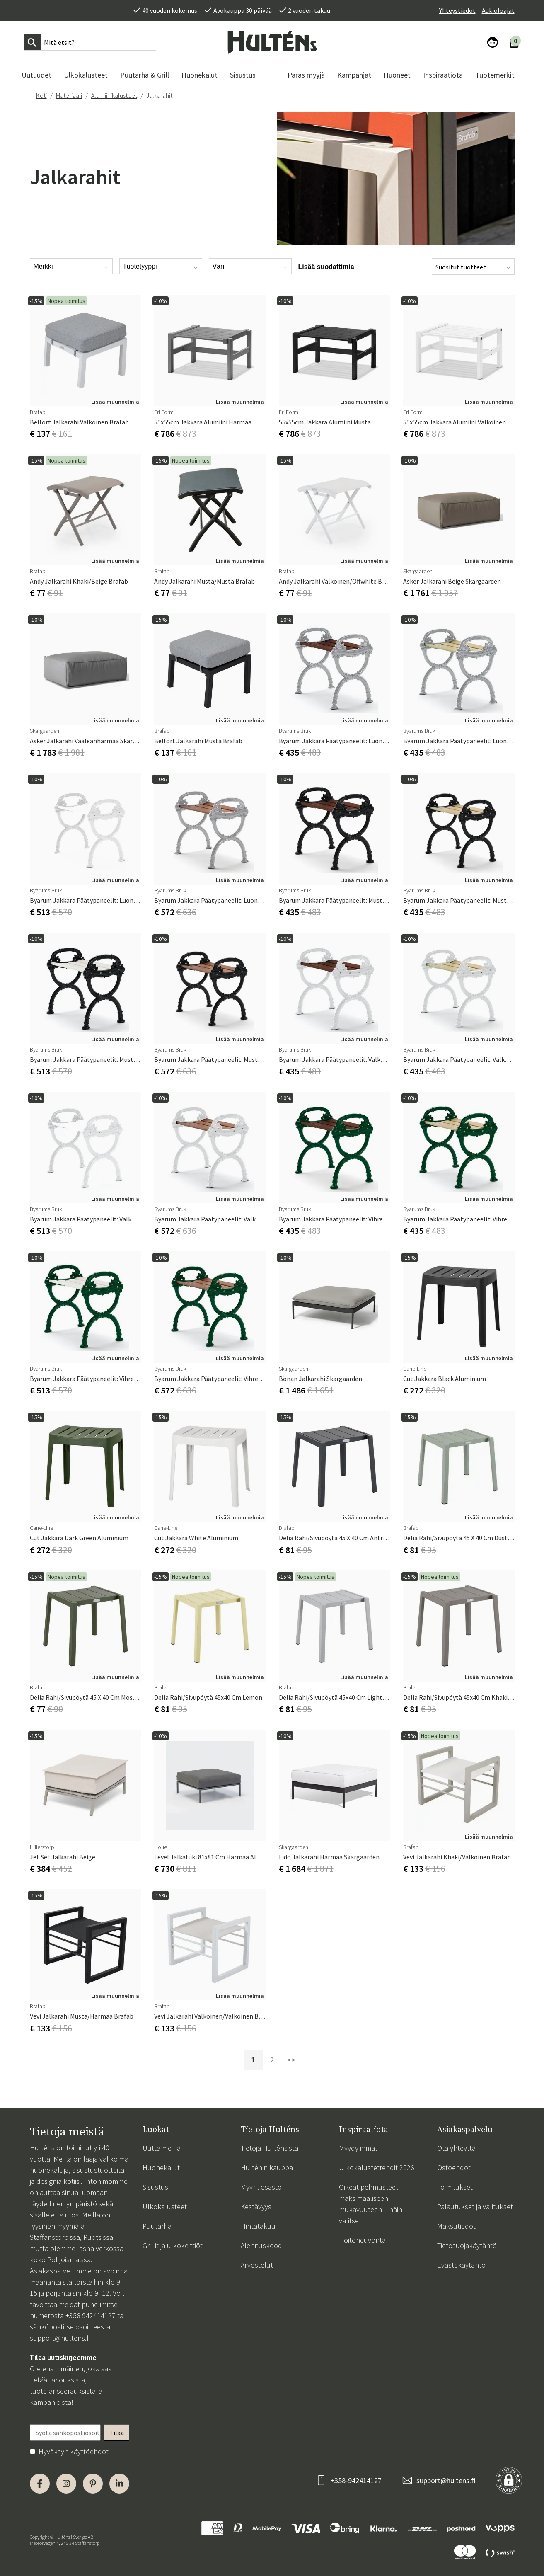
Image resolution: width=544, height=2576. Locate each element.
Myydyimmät (358, 2148)
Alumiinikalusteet (114, 95)
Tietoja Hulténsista (269, 2148)
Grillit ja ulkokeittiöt (173, 2245)
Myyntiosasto (261, 2187)
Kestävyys (256, 2206)
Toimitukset (455, 2187)
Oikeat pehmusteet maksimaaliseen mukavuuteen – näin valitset (370, 2203)
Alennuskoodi (262, 2245)
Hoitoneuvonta (362, 2240)
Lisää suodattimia (326, 266)
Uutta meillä (162, 2148)
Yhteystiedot (457, 10)
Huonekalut (161, 2167)
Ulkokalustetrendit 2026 (376, 2167)
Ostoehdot (454, 2167)
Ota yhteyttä (456, 2148)
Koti (41, 95)
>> (291, 2060)
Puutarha (157, 2226)
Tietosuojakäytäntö (467, 2245)
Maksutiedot (456, 2226)
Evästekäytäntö (461, 2265)
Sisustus (155, 2187)
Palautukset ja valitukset (475, 2206)
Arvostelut (257, 2265)
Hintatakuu (258, 2226)
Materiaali (69, 95)
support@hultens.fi (60, 2338)
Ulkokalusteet (165, 2206)
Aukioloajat (498, 10)
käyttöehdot (89, 2451)
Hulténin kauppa (267, 2167)
